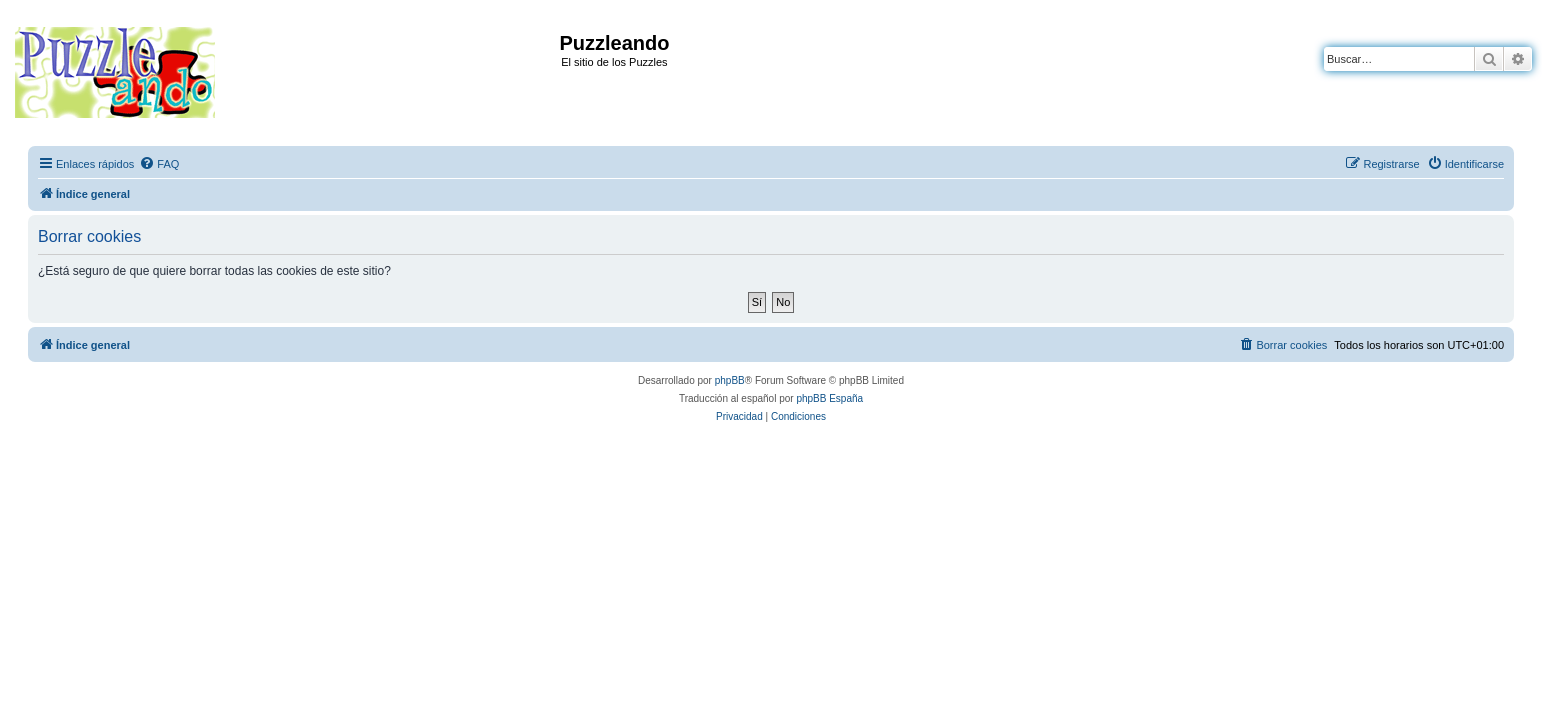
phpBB (730, 380)
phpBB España (829, 398)
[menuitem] (159, 164)
